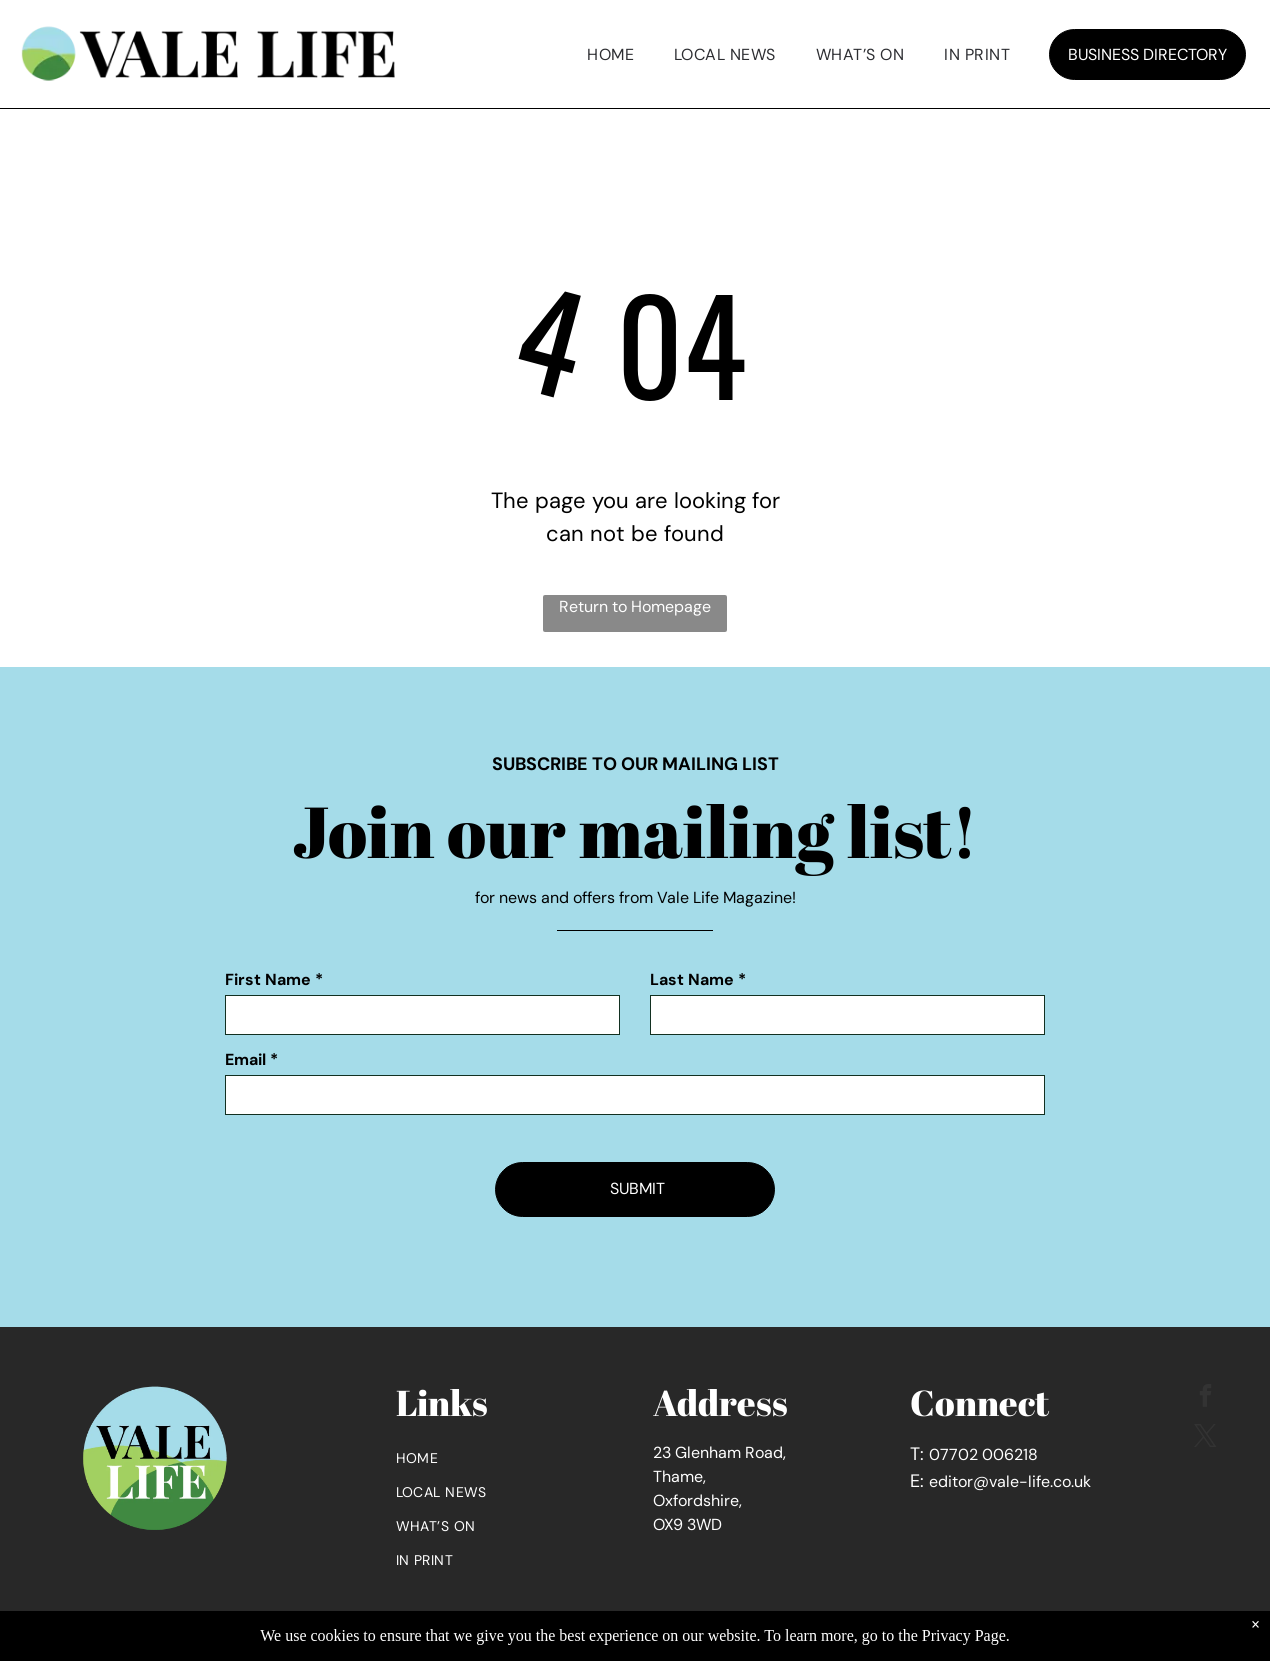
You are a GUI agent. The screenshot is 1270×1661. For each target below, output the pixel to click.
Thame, (679, 1476)
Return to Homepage (635, 606)
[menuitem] (610, 55)
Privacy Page (964, 1635)
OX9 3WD (687, 1524)
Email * (251, 1059)
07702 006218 (983, 1454)
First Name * (274, 979)
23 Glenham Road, (719, 1452)
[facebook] (1205, 1398)
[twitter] (1205, 1438)
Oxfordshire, (697, 1500)
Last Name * (698, 979)
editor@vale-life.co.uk (1010, 1481)
